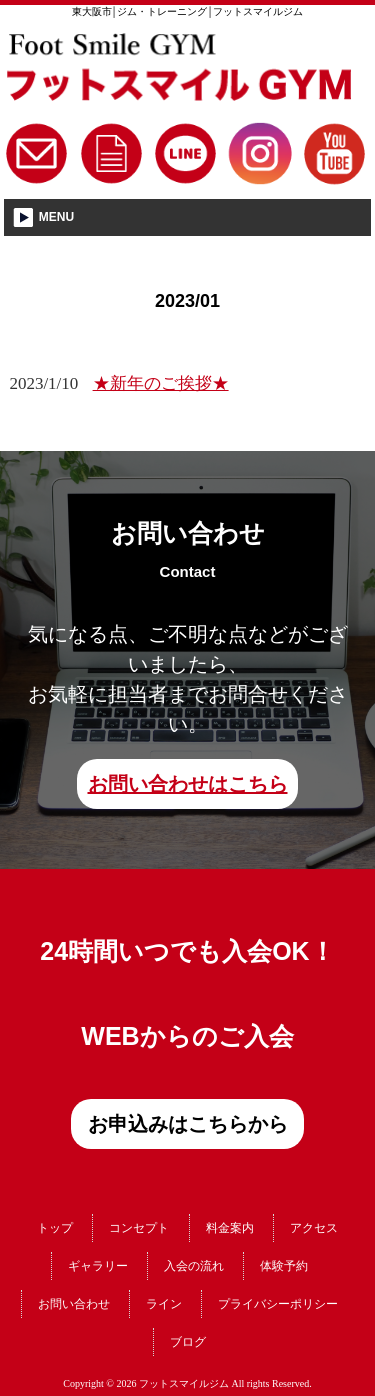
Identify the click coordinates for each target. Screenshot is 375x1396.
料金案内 (230, 1228)
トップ (55, 1228)
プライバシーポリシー (278, 1304)
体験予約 (284, 1266)
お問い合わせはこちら (188, 784)
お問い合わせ (74, 1304)
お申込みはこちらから (188, 1124)
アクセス (314, 1228)
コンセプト (139, 1228)
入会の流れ (194, 1266)
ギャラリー (98, 1266)
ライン (164, 1304)
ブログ (188, 1342)
